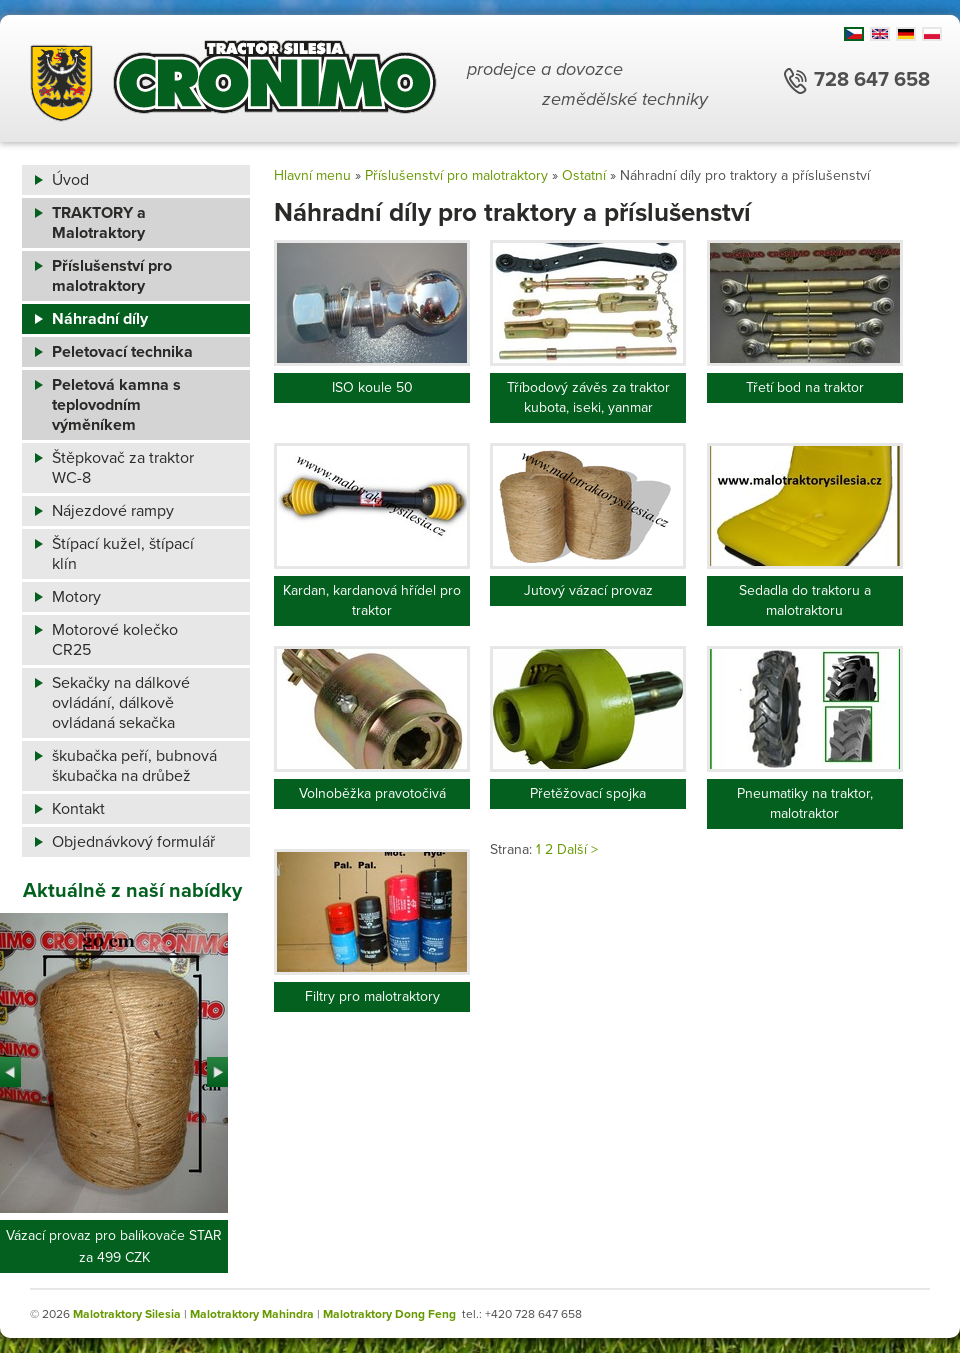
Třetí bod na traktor (805, 387)
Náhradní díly (100, 319)
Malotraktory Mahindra (252, 1314)
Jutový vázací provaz (588, 590)
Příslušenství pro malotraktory (112, 276)
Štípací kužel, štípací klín (123, 554)
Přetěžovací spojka (588, 793)
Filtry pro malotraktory (372, 996)
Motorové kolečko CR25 (115, 640)
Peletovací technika (122, 352)
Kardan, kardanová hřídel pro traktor (372, 600)
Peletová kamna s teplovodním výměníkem (116, 405)
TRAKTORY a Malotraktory (99, 223)
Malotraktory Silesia (127, 1314)
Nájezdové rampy (113, 511)
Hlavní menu (312, 175)
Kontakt (78, 809)
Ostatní (584, 175)
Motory (76, 597)
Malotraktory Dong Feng (389, 1314)
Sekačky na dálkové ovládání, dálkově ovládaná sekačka (121, 703)
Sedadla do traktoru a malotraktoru (805, 600)
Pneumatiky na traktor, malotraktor (805, 803)
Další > (577, 849)
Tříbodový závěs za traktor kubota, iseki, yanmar (588, 397)
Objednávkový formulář (133, 842)
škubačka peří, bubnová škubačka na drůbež (134, 766)
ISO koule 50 (372, 387)
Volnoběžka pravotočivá (372, 793)
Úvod (70, 180)
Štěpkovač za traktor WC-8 (123, 468)
